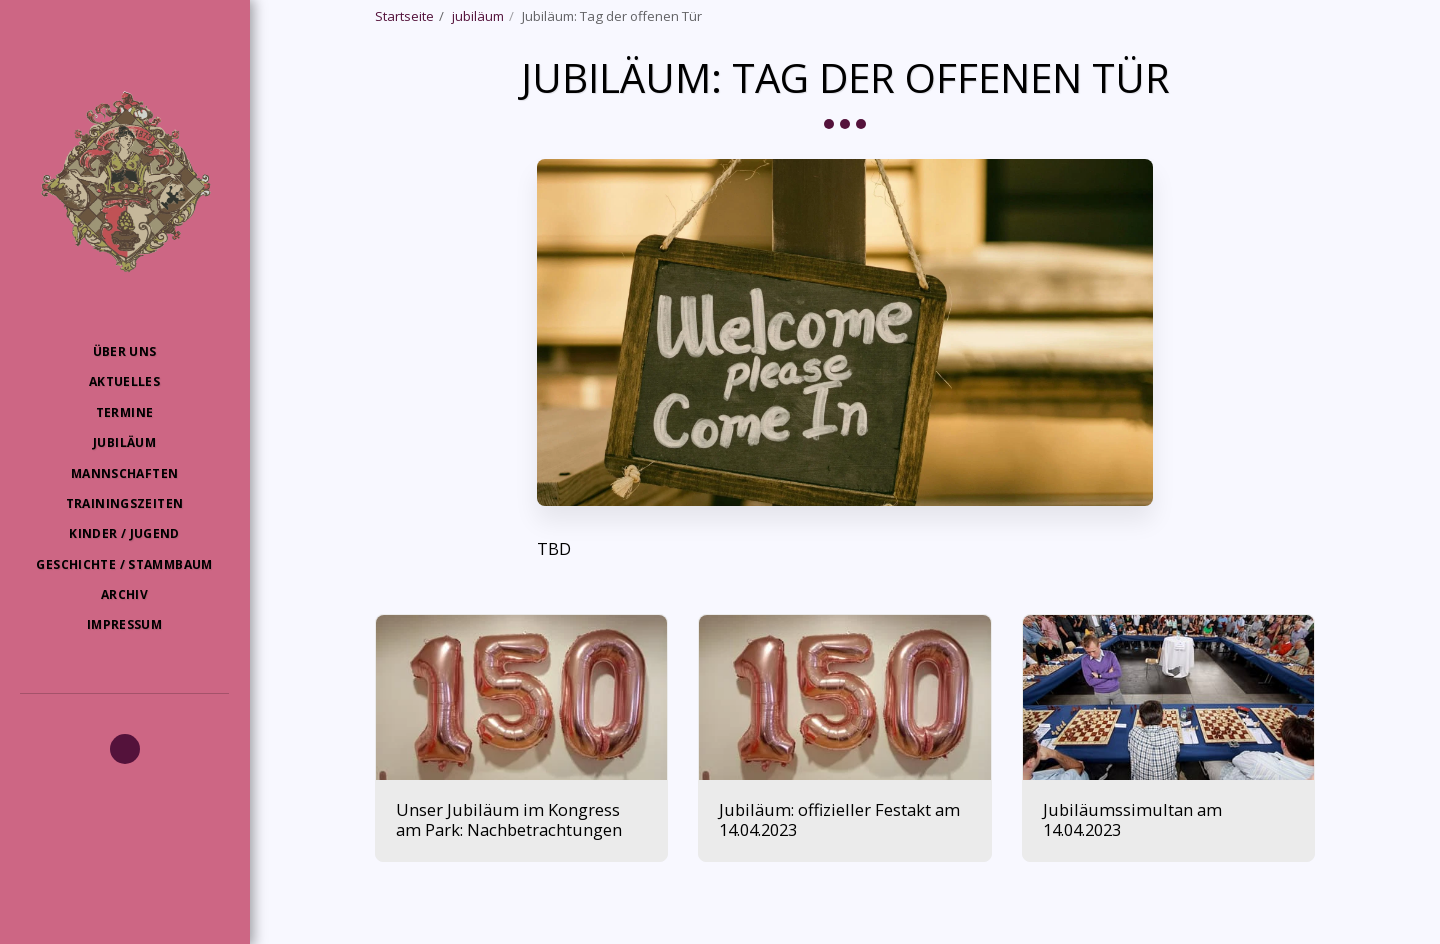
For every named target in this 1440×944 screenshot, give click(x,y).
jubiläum (478, 16)
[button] (125, 749)
